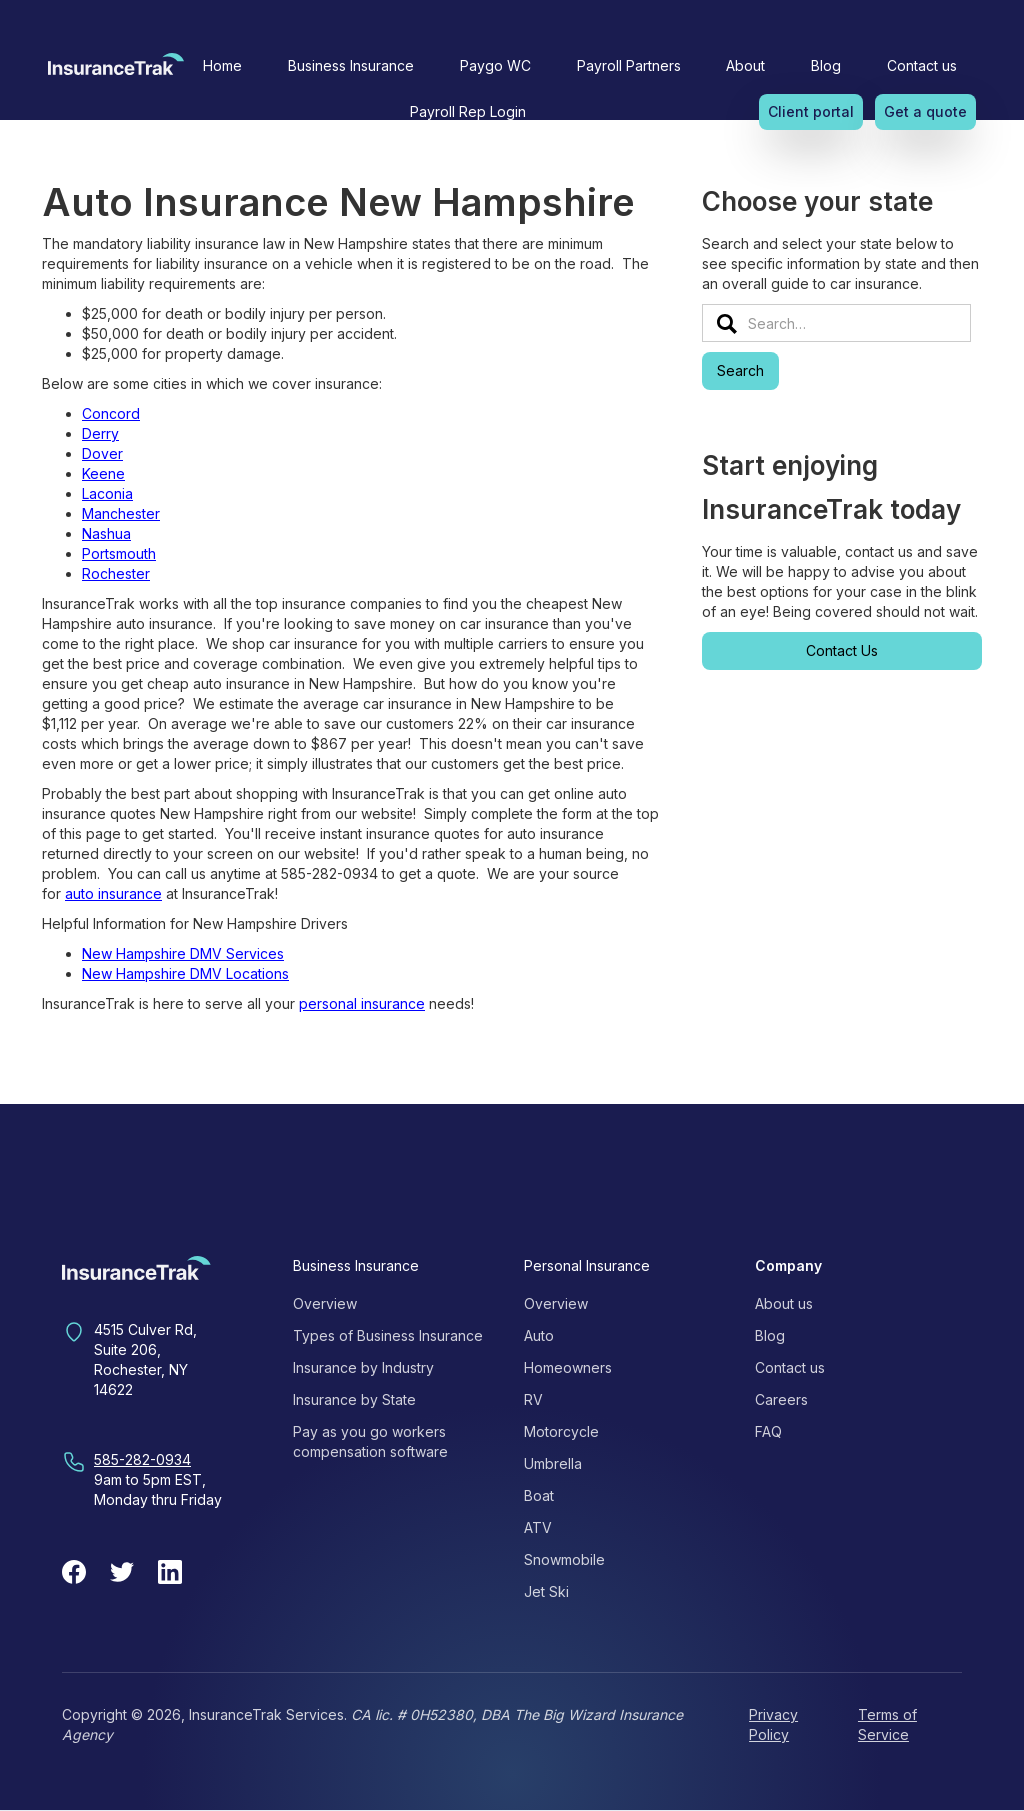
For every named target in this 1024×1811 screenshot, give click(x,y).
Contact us (922, 65)
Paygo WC (495, 65)
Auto (539, 1335)
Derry (100, 433)
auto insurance (113, 893)
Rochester (116, 573)
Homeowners (568, 1367)
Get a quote (925, 111)
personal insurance (362, 1003)
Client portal (811, 111)
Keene (103, 473)
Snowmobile (564, 1559)
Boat (539, 1495)
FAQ (768, 1431)
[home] (116, 70)
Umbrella (553, 1463)
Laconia (107, 493)
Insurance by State (354, 1399)
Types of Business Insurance (388, 1335)
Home (222, 65)
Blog (826, 65)
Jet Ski (546, 1591)
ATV (538, 1527)
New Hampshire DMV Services (183, 953)
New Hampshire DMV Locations (185, 973)
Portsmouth (119, 553)
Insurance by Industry (363, 1367)
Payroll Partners (629, 65)
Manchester (121, 513)
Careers (781, 1399)
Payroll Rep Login (468, 111)
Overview (325, 1303)
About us (784, 1303)
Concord (111, 413)
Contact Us (842, 650)
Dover (102, 453)
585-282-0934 (142, 1459)
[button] (351, 66)
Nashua (106, 533)
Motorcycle (561, 1431)
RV (533, 1399)
